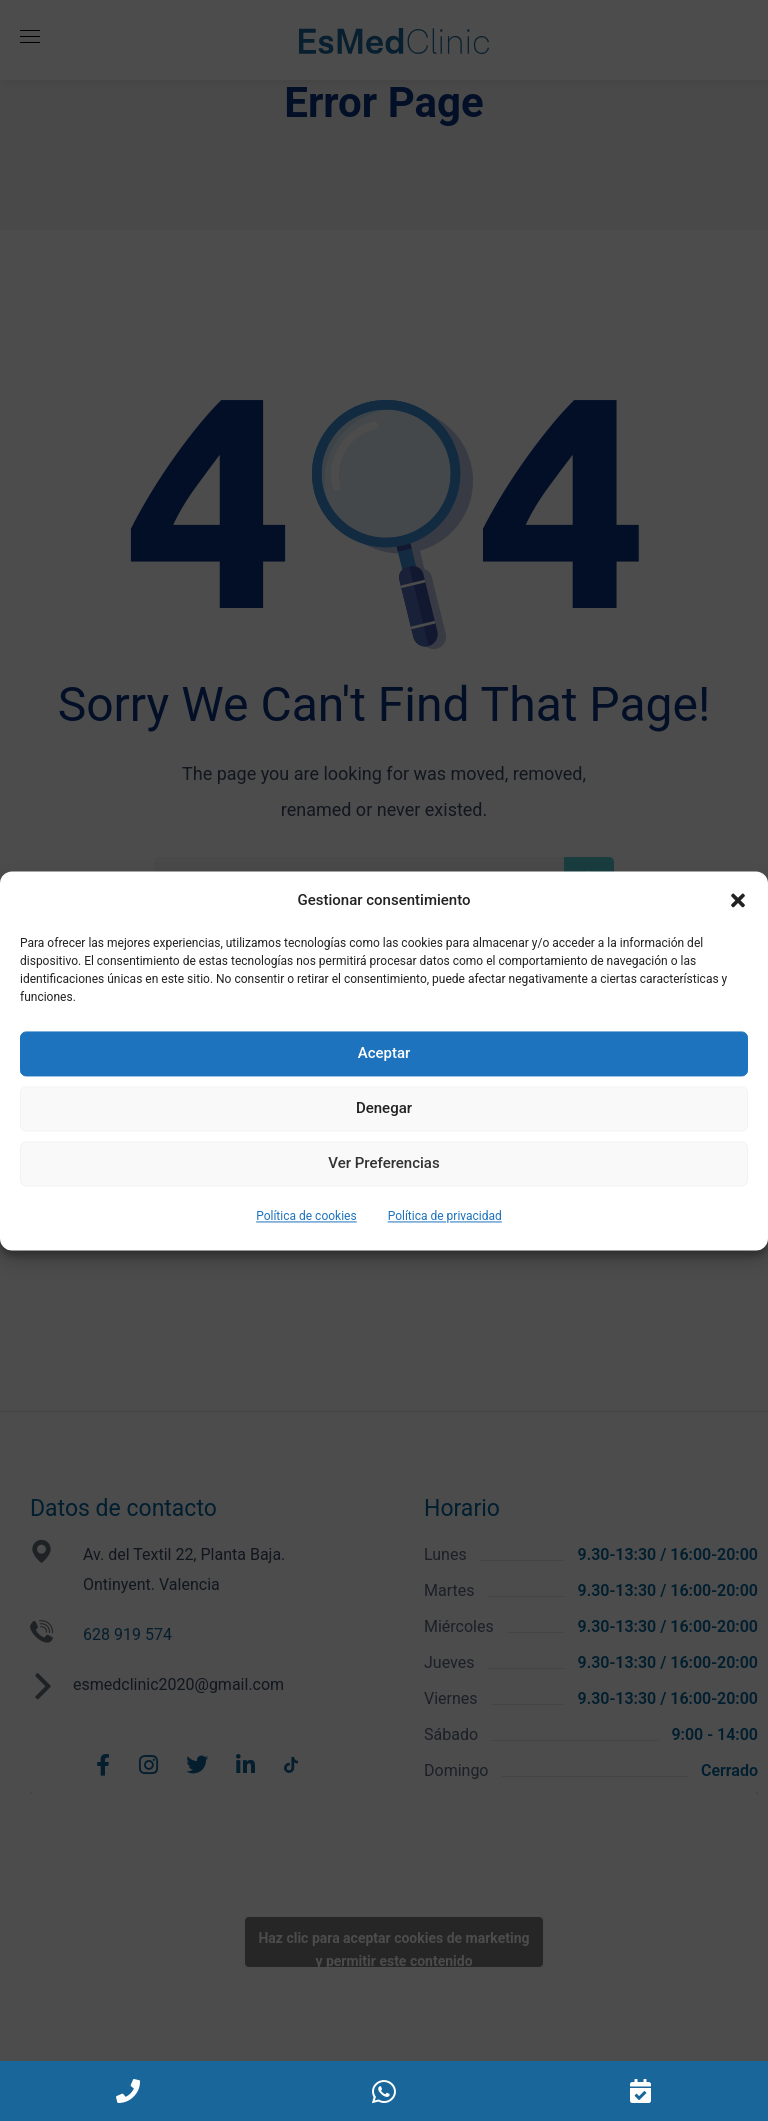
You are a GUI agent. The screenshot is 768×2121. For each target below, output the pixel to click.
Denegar (384, 1109)
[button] (738, 900)
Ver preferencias (383, 1164)
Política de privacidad (445, 1216)
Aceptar (384, 1054)
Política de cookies (306, 1216)
